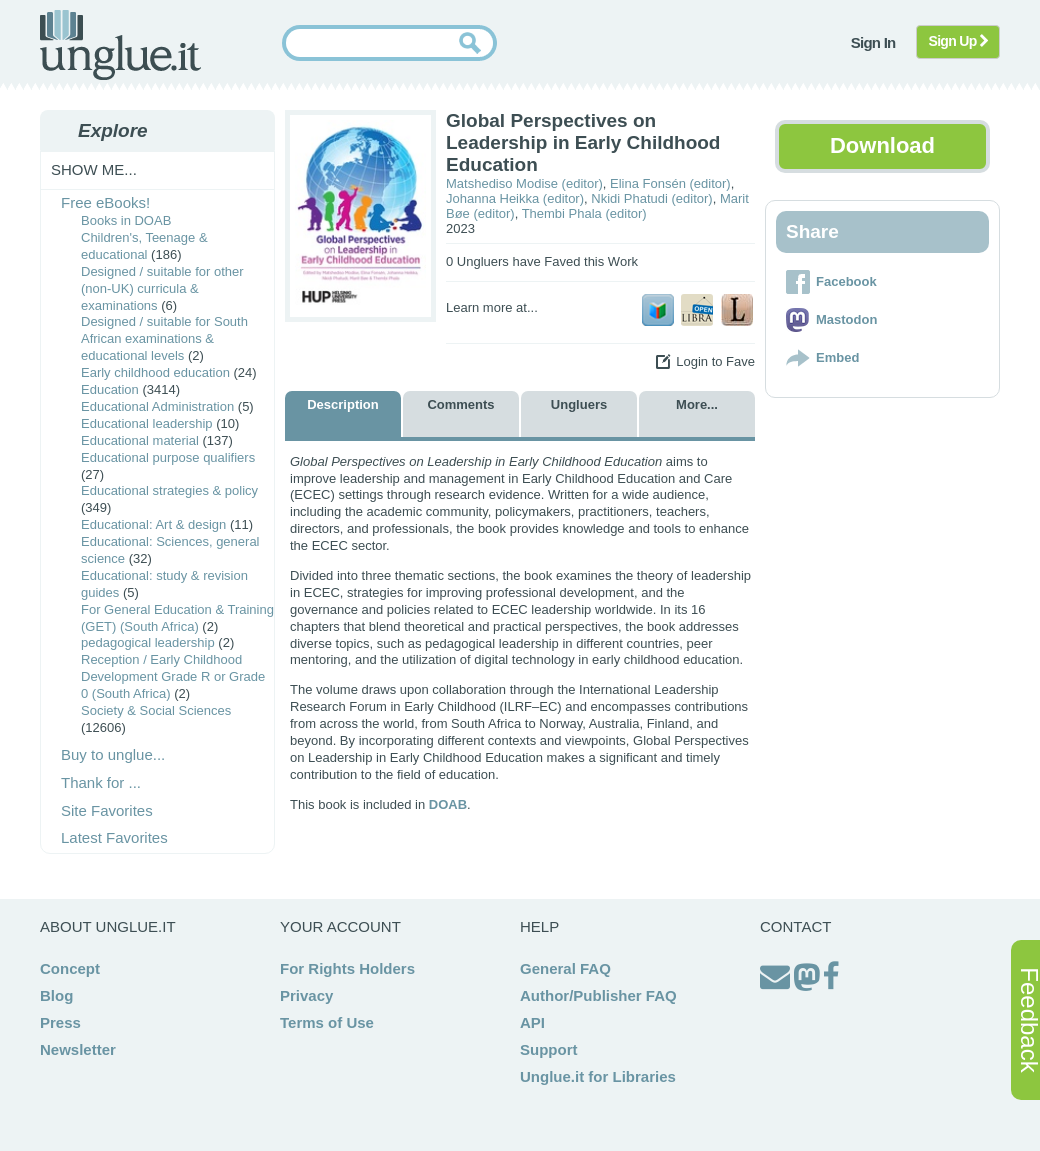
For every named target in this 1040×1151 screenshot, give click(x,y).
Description (343, 404)
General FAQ (565, 968)
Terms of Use (327, 1022)
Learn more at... (492, 307)
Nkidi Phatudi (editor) (651, 198)
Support (549, 1049)
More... (697, 404)
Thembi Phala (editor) (584, 213)
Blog (56, 995)
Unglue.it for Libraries (598, 1076)
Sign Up (958, 41)
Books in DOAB (126, 220)
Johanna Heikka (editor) (515, 198)
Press (60, 1022)
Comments (460, 404)
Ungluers (579, 404)
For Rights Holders (347, 968)
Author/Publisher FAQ (598, 995)
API (532, 1022)
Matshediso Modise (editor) (524, 183)
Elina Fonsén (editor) (670, 183)
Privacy (306, 995)
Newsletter (78, 1049)
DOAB (448, 804)
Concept (70, 968)
